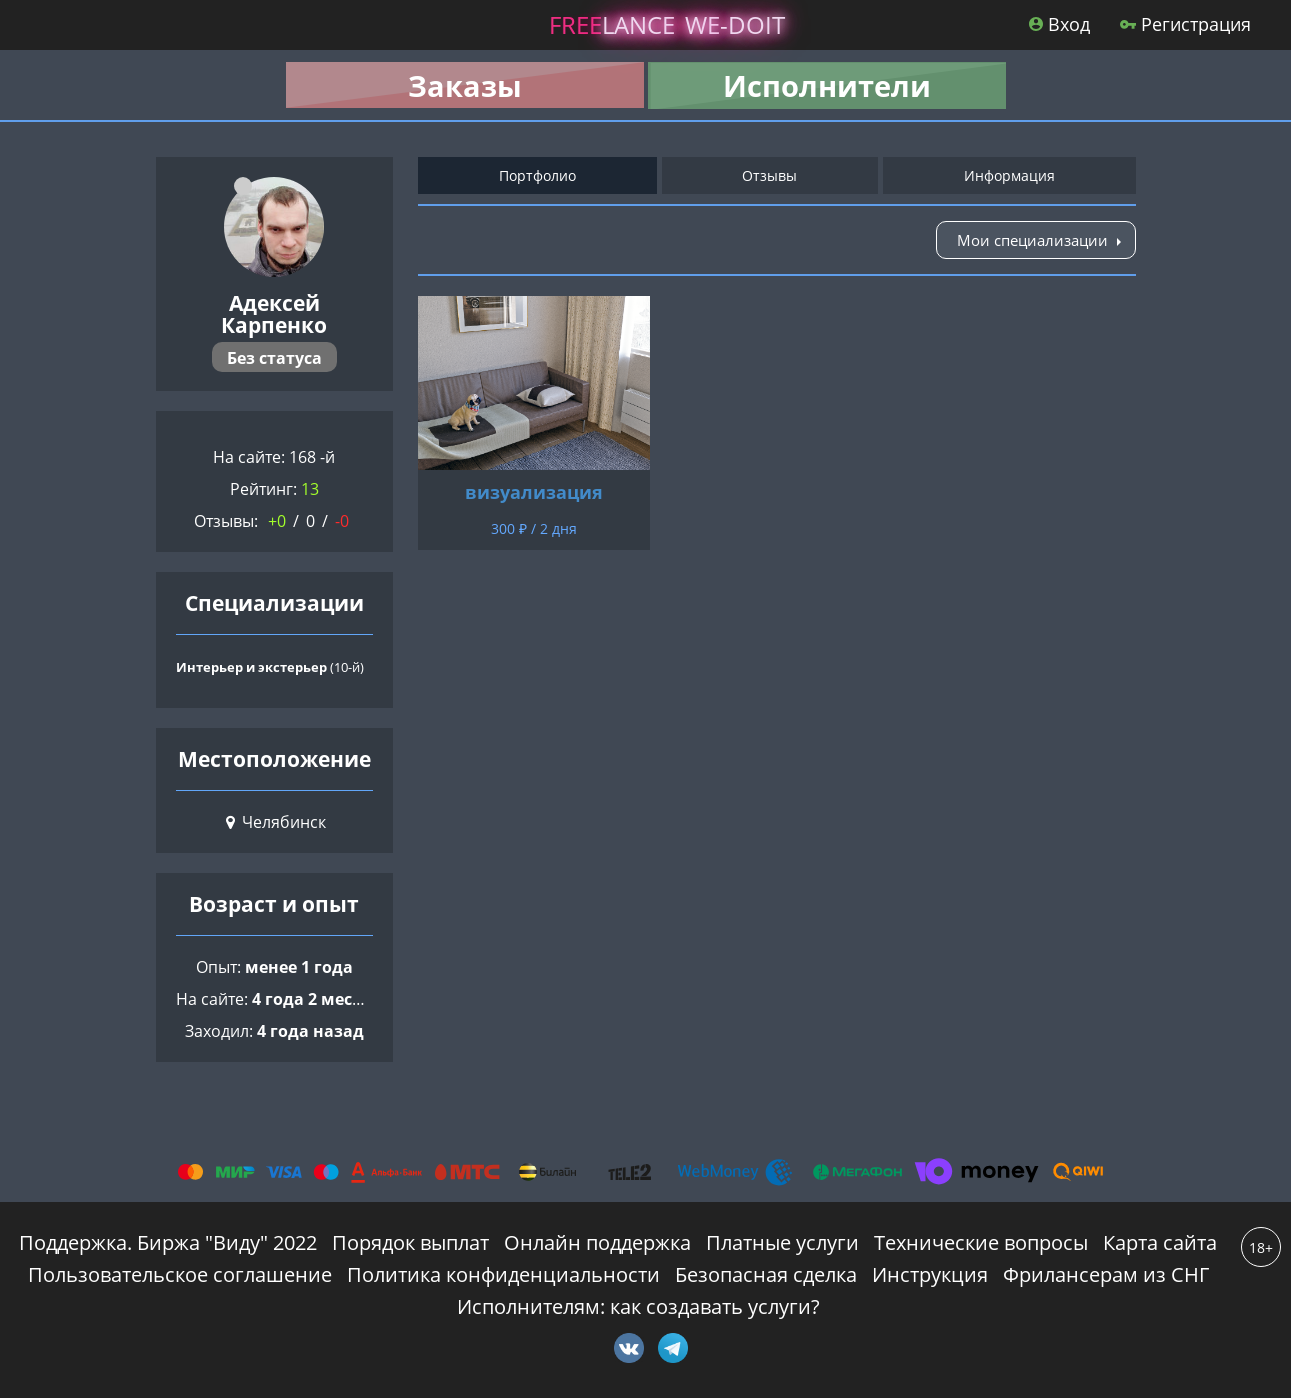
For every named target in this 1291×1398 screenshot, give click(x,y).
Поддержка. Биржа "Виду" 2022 (168, 1242)
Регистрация (1185, 24)
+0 (277, 521)
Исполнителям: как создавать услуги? (638, 1306)
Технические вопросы (981, 1242)
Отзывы (769, 175)
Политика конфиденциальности (503, 1274)
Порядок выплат (410, 1242)
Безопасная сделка (766, 1274)
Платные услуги (782, 1242)
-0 (342, 521)
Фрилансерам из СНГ (1106, 1274)
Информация (1009, 175)
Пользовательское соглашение (180, 1274)
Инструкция (930, 1274)
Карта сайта (1160, 1242)
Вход (1059, 24)
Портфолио (537, 175)
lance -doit (667, 24)
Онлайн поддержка (597, 1242)
